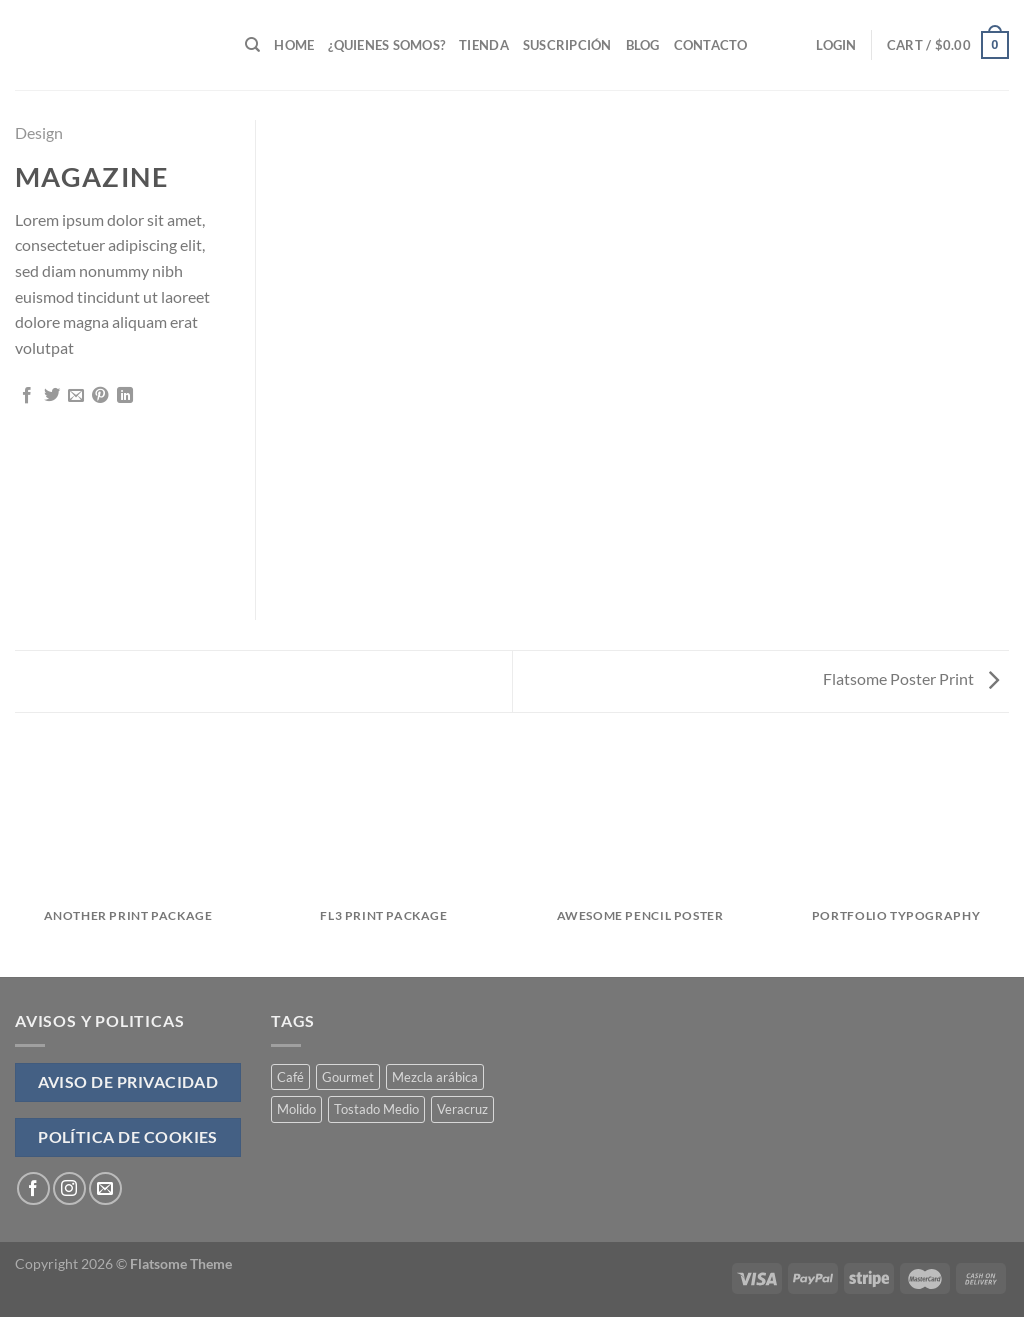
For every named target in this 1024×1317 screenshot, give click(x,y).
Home (294, 45)
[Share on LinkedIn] (125, 396)
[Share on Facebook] (27, 396)
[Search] (252, 45)
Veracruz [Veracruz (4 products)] (462, 1109)
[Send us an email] (105, 1188)
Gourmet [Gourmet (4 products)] (348, 1077)
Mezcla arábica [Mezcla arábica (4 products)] (435, 1077)
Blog (643, 45)
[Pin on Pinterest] (100, 396)
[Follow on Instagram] (69, 1188)
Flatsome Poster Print (911, 678)
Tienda (484, 45)
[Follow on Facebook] (33, 1188)
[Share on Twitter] (52, 396)
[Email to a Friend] (76, 396)
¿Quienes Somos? (386, 45)
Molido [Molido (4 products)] (296, 1109)
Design (39, 132)
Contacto (711, 45)
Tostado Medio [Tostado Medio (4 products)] (376, 1109)
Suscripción (567, 45)
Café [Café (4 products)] (290, 1077)
